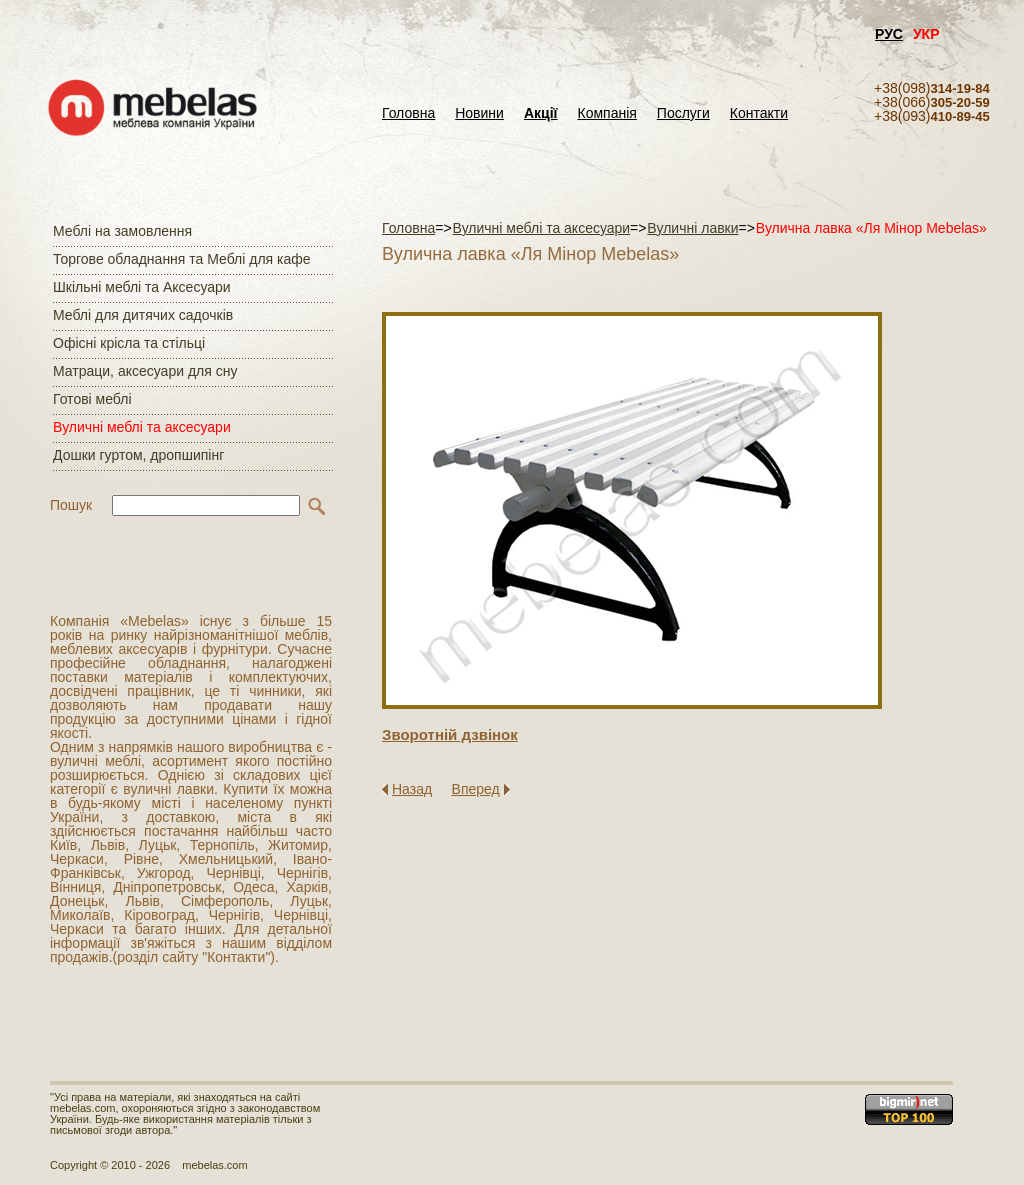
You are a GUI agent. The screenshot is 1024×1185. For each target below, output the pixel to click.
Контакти (759, 113)
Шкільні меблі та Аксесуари (142, 287)
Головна (408, 113)
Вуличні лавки (692, 228)
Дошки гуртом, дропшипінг (138, 455)
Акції (541, 113)
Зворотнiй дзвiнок (450, 734)
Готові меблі (92, 399)
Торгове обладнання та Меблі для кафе (182, 259)
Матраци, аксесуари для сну (145, 371)
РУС (889, 34)
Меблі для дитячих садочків (143, 315)
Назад (412, 789)
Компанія (606, 113)
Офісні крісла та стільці (129, 343)
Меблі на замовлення (122, 231)
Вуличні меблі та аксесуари (142, 427)
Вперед (476, 789)
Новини (479, 113)
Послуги (683, 113)
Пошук (71, 505)
